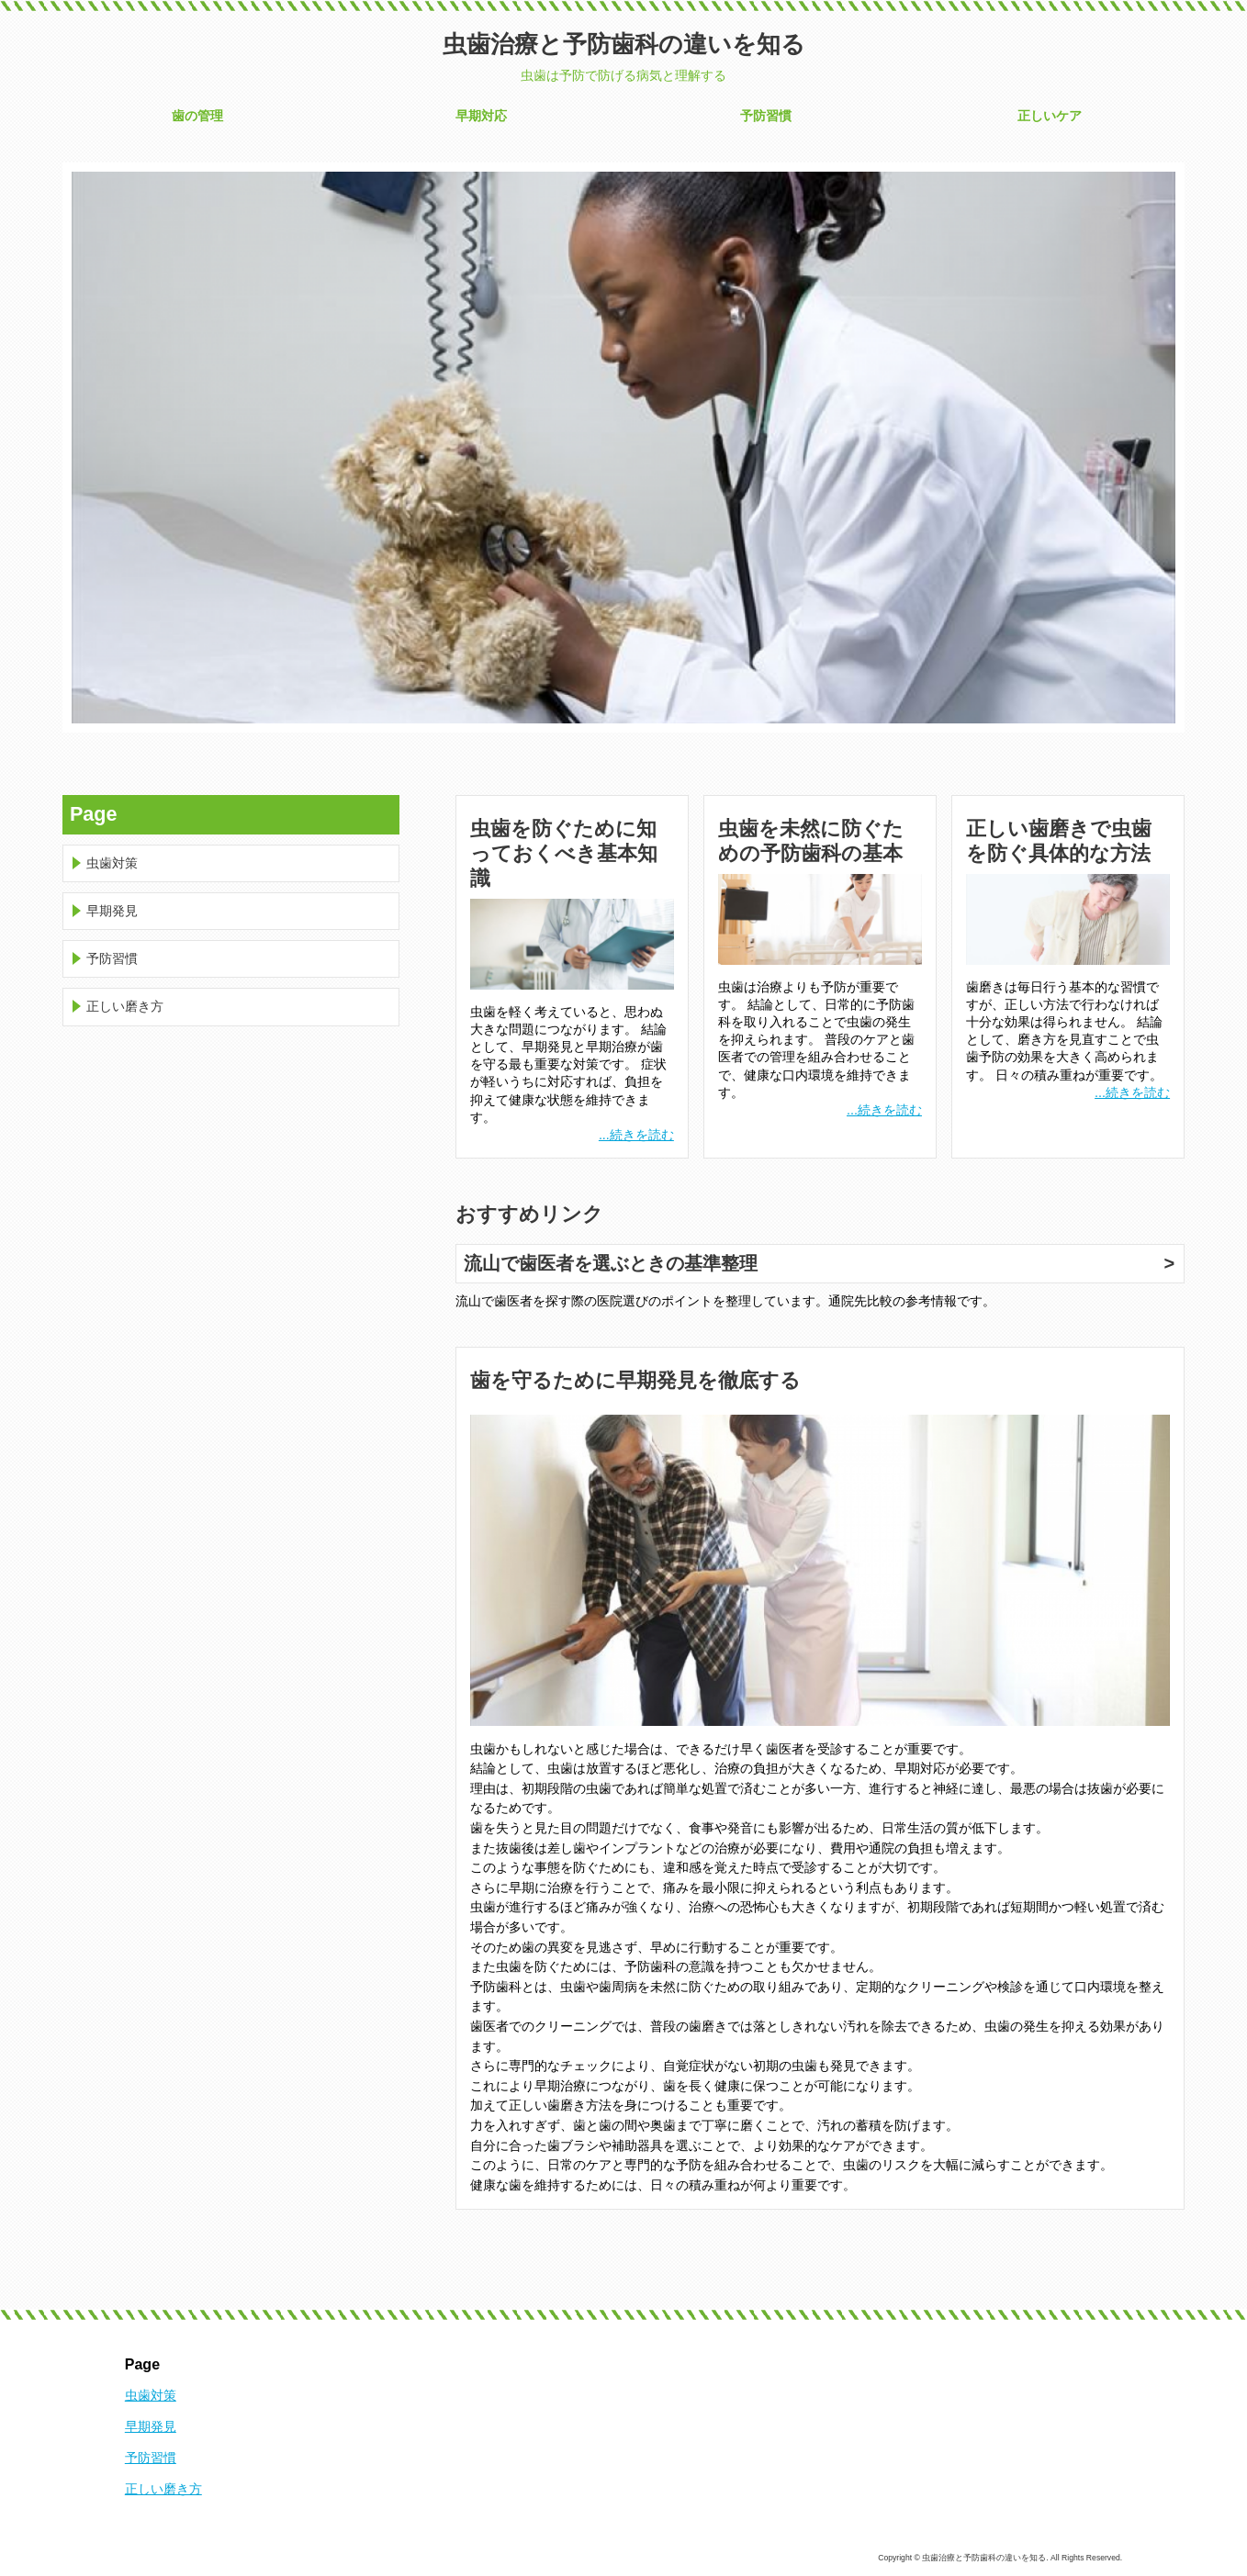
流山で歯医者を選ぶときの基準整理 (611, 1263)
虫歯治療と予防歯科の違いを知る (624, 44)
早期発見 (112, 910)
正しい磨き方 (124, 1006)
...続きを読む (636, 1134)
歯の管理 (197, 115)
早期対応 (481, 115)
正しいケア (1049, 115)
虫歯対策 (112, 863)
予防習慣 (766, 115)
